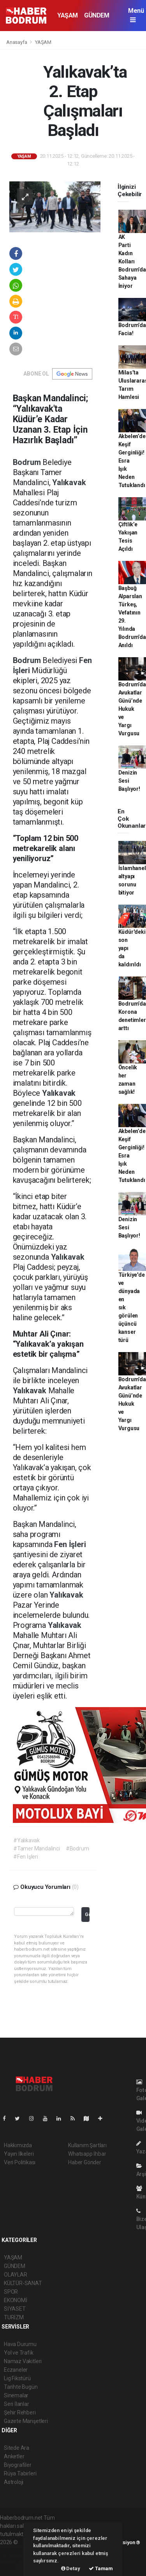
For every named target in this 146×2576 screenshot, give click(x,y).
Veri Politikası (19, 2162)
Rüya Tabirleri (20, 2473)
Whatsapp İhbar (87, 2154)
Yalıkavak (69, 482)
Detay (70, 2568)
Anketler (14, 2456)
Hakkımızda (18, 2145)
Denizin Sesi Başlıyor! (129, 780)
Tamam (101, 2568)
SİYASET (15, 2309)
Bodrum (28, 462)
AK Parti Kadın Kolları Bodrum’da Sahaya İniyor (132, 261)
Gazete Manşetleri (26, 2421)
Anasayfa (17, 42)
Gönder (87, 1914)
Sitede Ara (16, 2448)
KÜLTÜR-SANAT (23, 2283)
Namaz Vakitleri (23, 2361)
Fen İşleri (70, 1544)
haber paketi (15, 2550)
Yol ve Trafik (18, 2353)
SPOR (11, 2292)
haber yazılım (16, 2558)
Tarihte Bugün (21, 2387)
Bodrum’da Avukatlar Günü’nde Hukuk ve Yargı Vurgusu (132, 708)
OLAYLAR (15, 2274)
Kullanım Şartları (87, 2145)
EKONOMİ (15, 2300)
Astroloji (13, 2482)
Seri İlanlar (16, 2404)
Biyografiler (18, 2465)
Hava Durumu (20, 2344)
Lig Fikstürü (17, 2378)
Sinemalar (16, 2395)
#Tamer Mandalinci (36, 1848)
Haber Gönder (84, 2162)
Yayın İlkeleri (18, 2154)
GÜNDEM (96, 15)
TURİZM (14, 2317)
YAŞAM (67, 15)
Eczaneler (16, 2370)
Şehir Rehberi (20, 2412)
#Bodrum (77, 1848)
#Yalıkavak (26, 1840)
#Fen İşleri (25, 1857)
